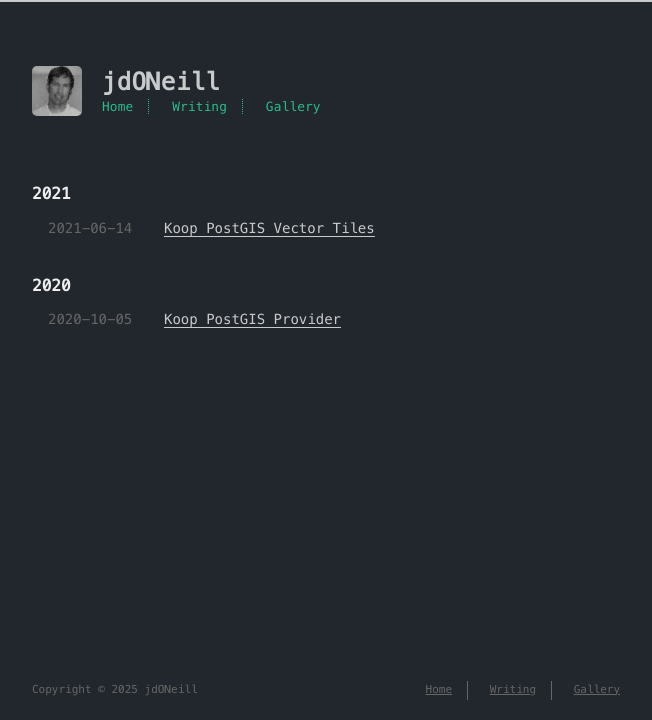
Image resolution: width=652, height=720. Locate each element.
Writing (199, 106)
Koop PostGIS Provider (252, 319)
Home (117, 106)
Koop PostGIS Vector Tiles (269, 228)
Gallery (293, 106)
